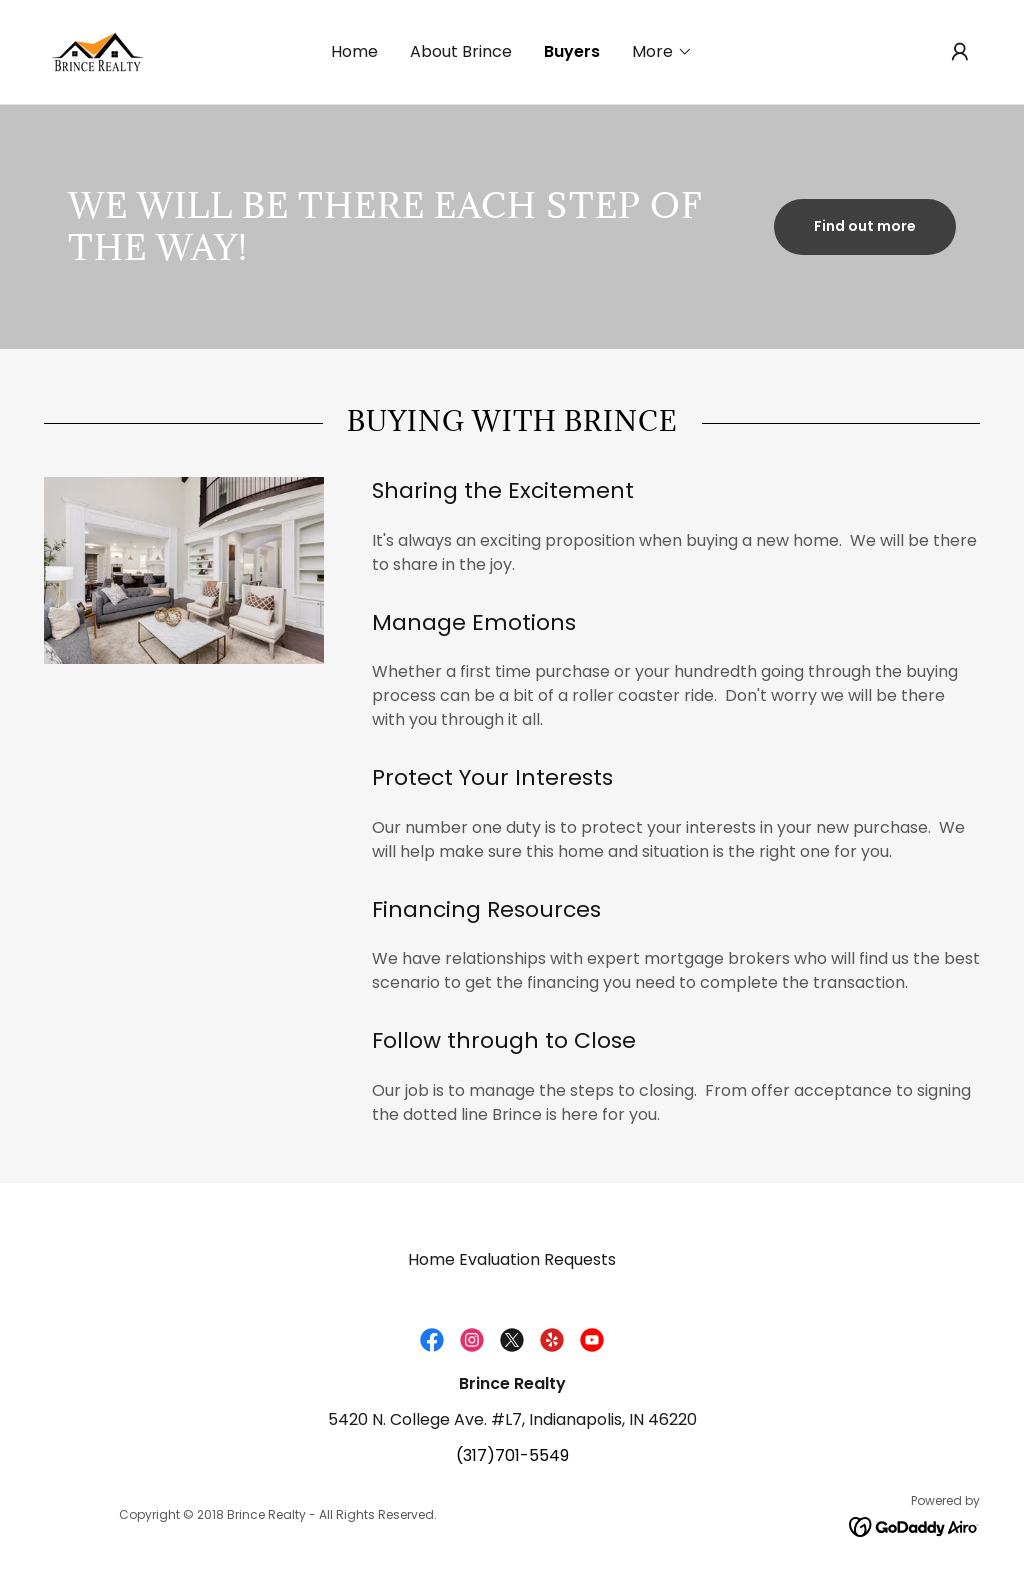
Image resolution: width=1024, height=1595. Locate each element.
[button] (662, 52)
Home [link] (354, 51)
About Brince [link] (461, 51)
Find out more (865, 226)
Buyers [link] (572, 51)
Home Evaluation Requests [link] (512, 1259)
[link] (96, 50)
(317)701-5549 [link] (512, 1455)
